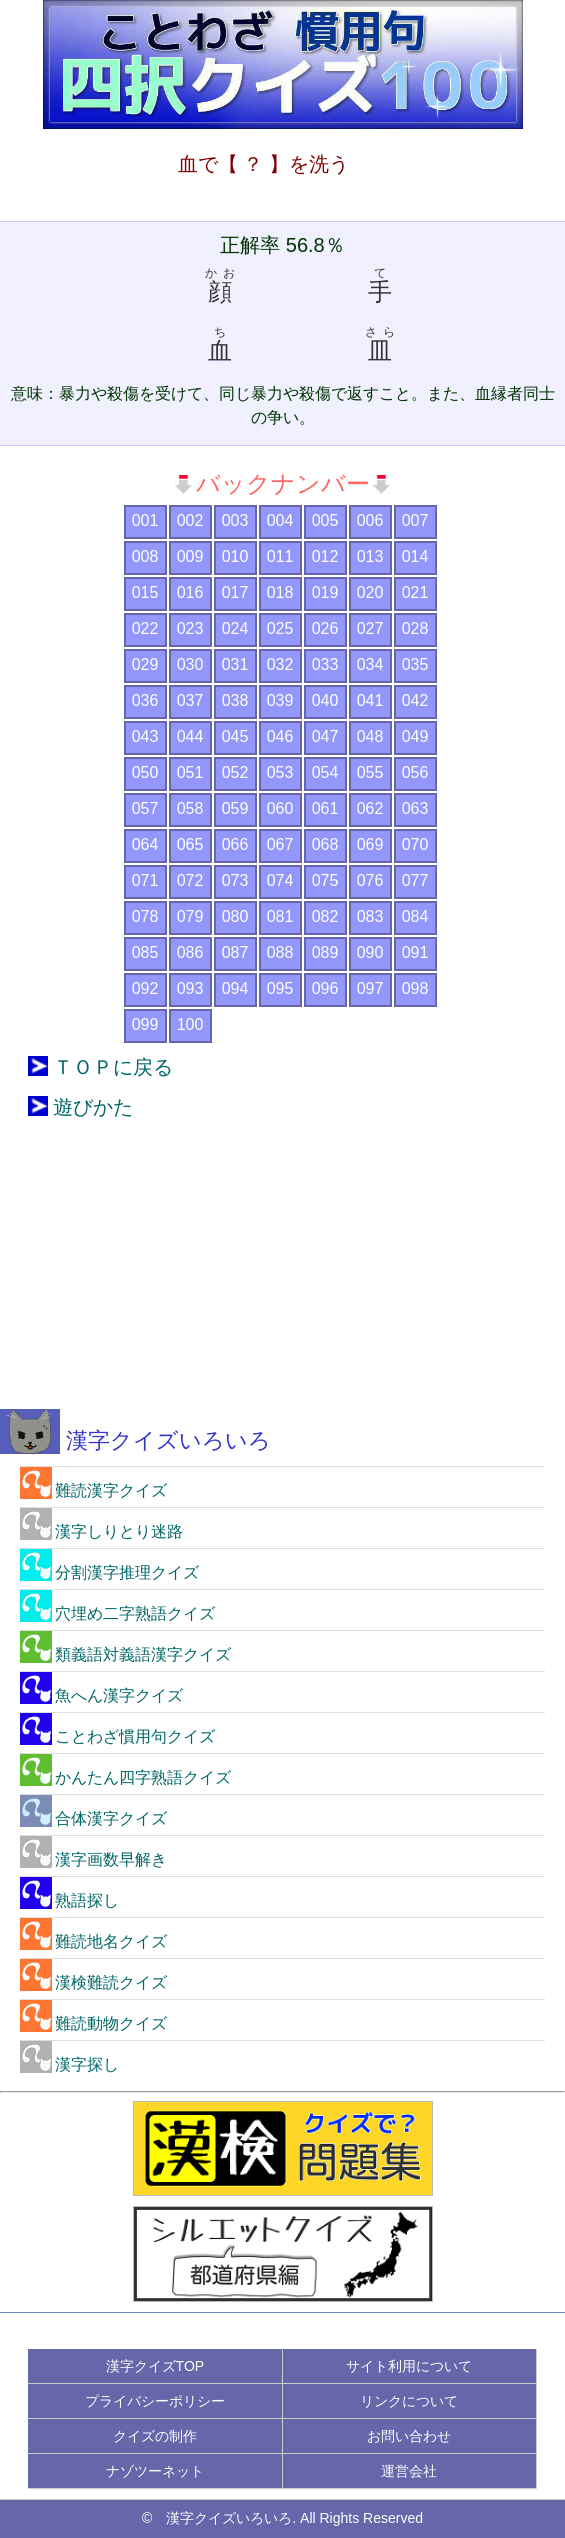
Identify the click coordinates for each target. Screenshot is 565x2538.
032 (280, 664)
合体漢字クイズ (93, 1818)
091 (415, 952)
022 (145, 628)
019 (325, 592)
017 (235, 592)
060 (280, 808)
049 (415, 736)
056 (415, 772)
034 (370, 664)
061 (325, 808)
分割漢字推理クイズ (109, 1572)
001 (145, 520)
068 (325, 844)
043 (145, 736)
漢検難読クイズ (93, 1982)
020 (370, 592)
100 (190, 1024)
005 (325, 520)
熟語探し (69, 1900)
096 (325, 988)
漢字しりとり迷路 (101, 1531)
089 (325, 952)
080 (235, 916)
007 (415, 520)
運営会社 (409, 2471)
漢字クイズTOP (155, 2366)
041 (370, 700)
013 (370, 556)
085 (145, 952)
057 (145, 808)
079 (190, 916)
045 (235, 736)
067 (280, 844)
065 (190, 844)
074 (280, 880)
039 (280, 700)
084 (415, 916)
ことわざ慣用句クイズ (117, 1736)
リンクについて (409, 2401)
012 (325, 556)
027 (370, 628)
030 (190, 664)
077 (415, 880)
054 (325, 772)
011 (280, 556)
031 (235, 664)
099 (145, 1024)
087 (235, 952)
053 (280, 772)
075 (325, 880)
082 (325, 916)
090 (370, 952)
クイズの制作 (155, 2436)
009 (190, 556)
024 (235, 628)
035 (415, 664)
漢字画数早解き (93, 1859)
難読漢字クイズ (93, 1490)
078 (145, 916)
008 (145, 556)
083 (370, 916)
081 (280, 916)
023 (190, 628)
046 (280, 736)
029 (145, 664)
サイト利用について (409, 2366)
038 (235, 700)
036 (145, 700)
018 (280, 592)
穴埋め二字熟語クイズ (117, 1613)
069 (370, 844)
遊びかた (93, 1107)
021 (415, 592)
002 (190, 520)
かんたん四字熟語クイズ (125, 1777)
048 (370, 736)
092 (145, 988)
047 (325, 736)
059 (235, 808)
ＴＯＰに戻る (113, 1067)
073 (235, 880)
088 (280, 952)
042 (415, 700)
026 (325, 628)
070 (415, 844)
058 (190, 808)
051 (190, 772)
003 (235, 520)
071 (145, 880)
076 (370, 880)
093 (190, 988)
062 (370, 808)
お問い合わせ (409, 2436)
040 (325, 700)
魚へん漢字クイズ (101, 1695)
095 (280, 988)
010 (235, 556)
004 (280, 520)
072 (190, 880)
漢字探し (69, 2064)
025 (280, 628)
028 (415, 628)
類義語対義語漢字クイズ (125, 1654)
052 (235, 772)
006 (370, 520)
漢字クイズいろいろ (135, 1440)
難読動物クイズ (93, 2023)
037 (190, 700)
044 (190, 736)
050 (145, 772)
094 (235, 988)
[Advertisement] (283, 1279)
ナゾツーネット (155, 2471)
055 (370, 772)
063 (415, 808)
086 (190, 952)
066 (235, 844)
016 (190, 592)
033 (325, 664)
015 (145, 592)
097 (370, 988)
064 (145, 844)
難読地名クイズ (93, 1941)
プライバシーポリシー (155, 2401)
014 (415, 556)
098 (415, 988)
